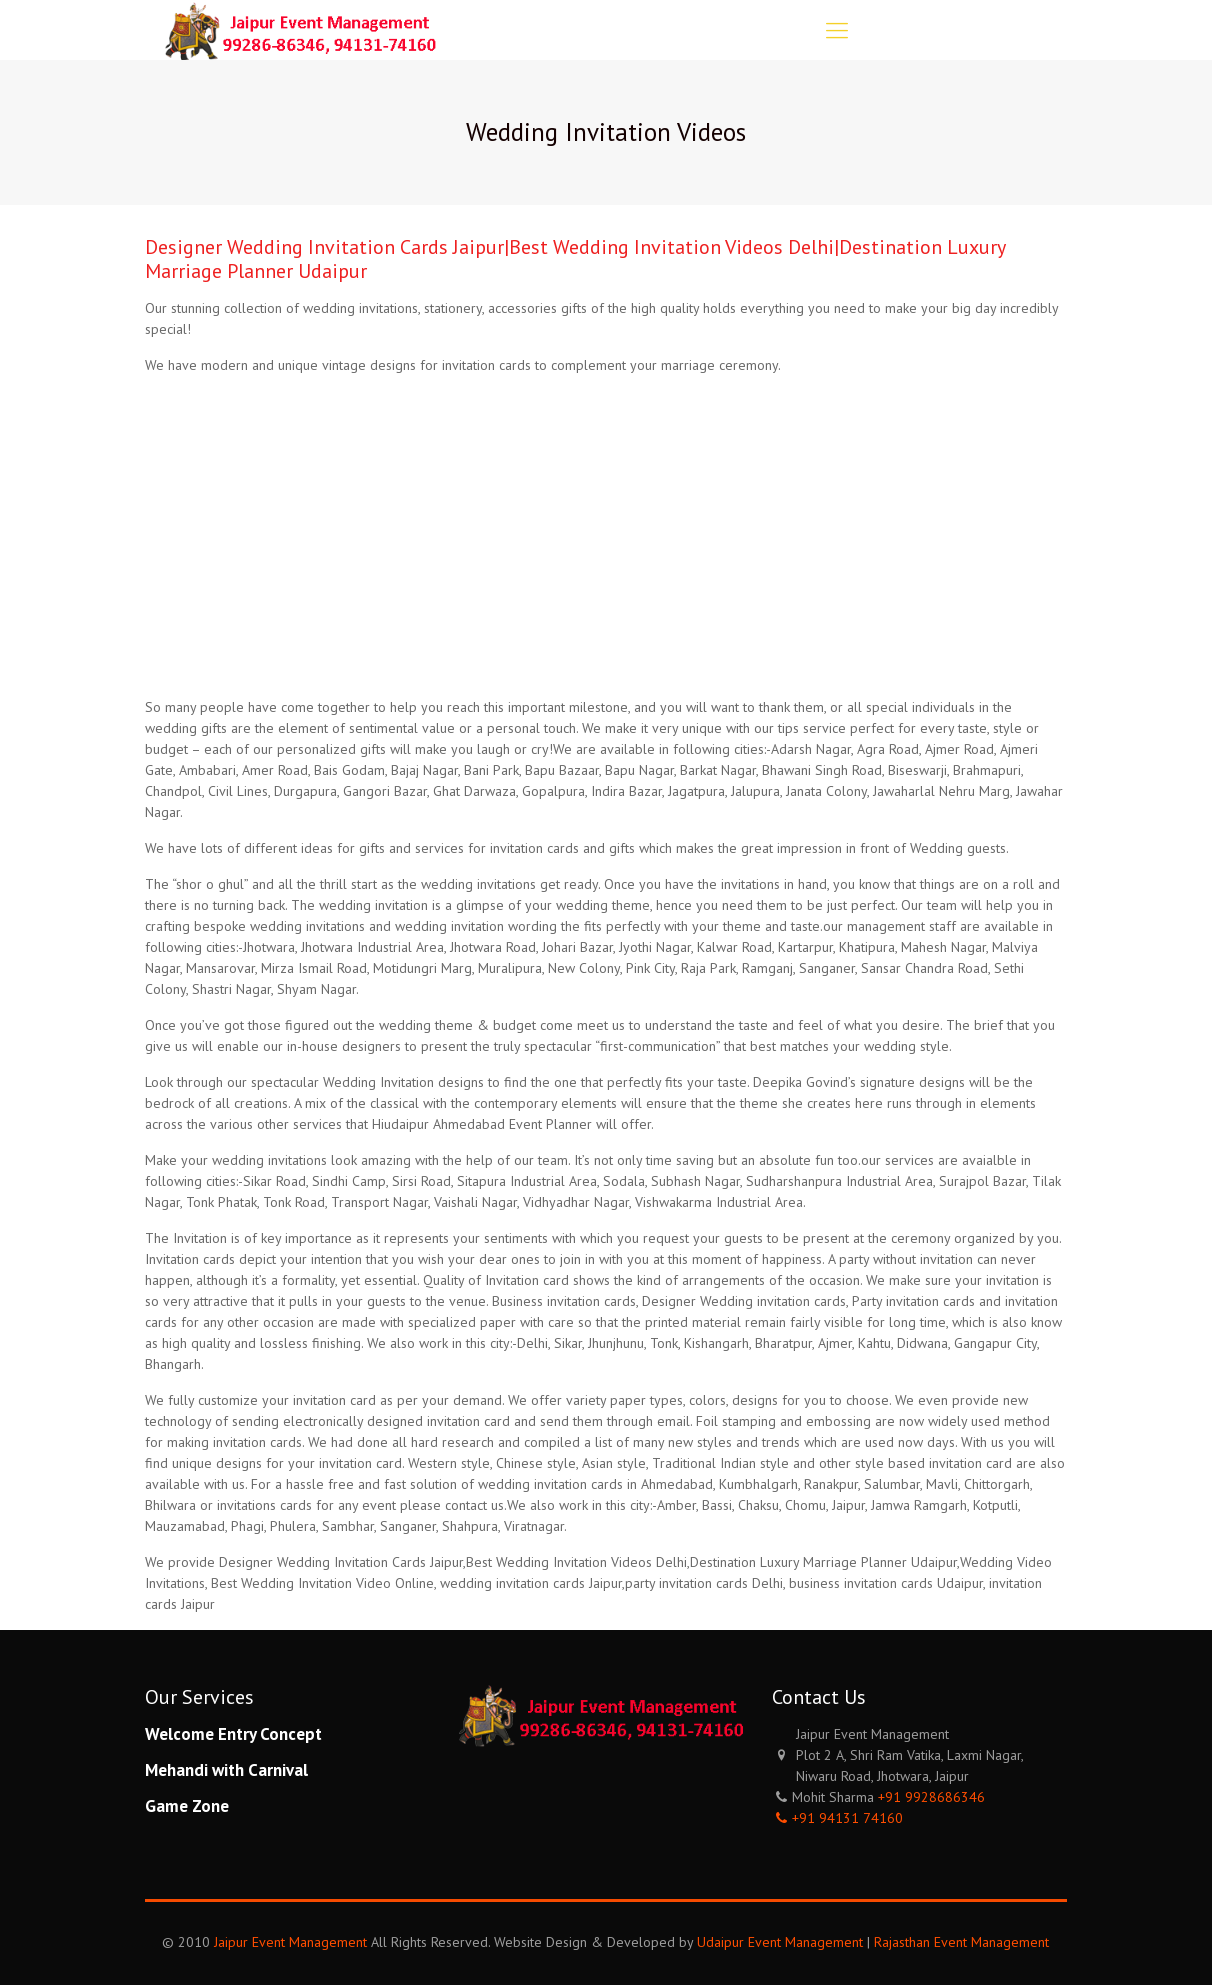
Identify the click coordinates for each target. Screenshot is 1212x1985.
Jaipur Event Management (290, 1942)
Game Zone (187, 1806)
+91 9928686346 (931, 1797)
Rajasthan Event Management (961, 1942)
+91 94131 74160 (847, 1818)
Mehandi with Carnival (226, 1770)
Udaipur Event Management (780, 1942)
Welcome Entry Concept (233, 1734)
